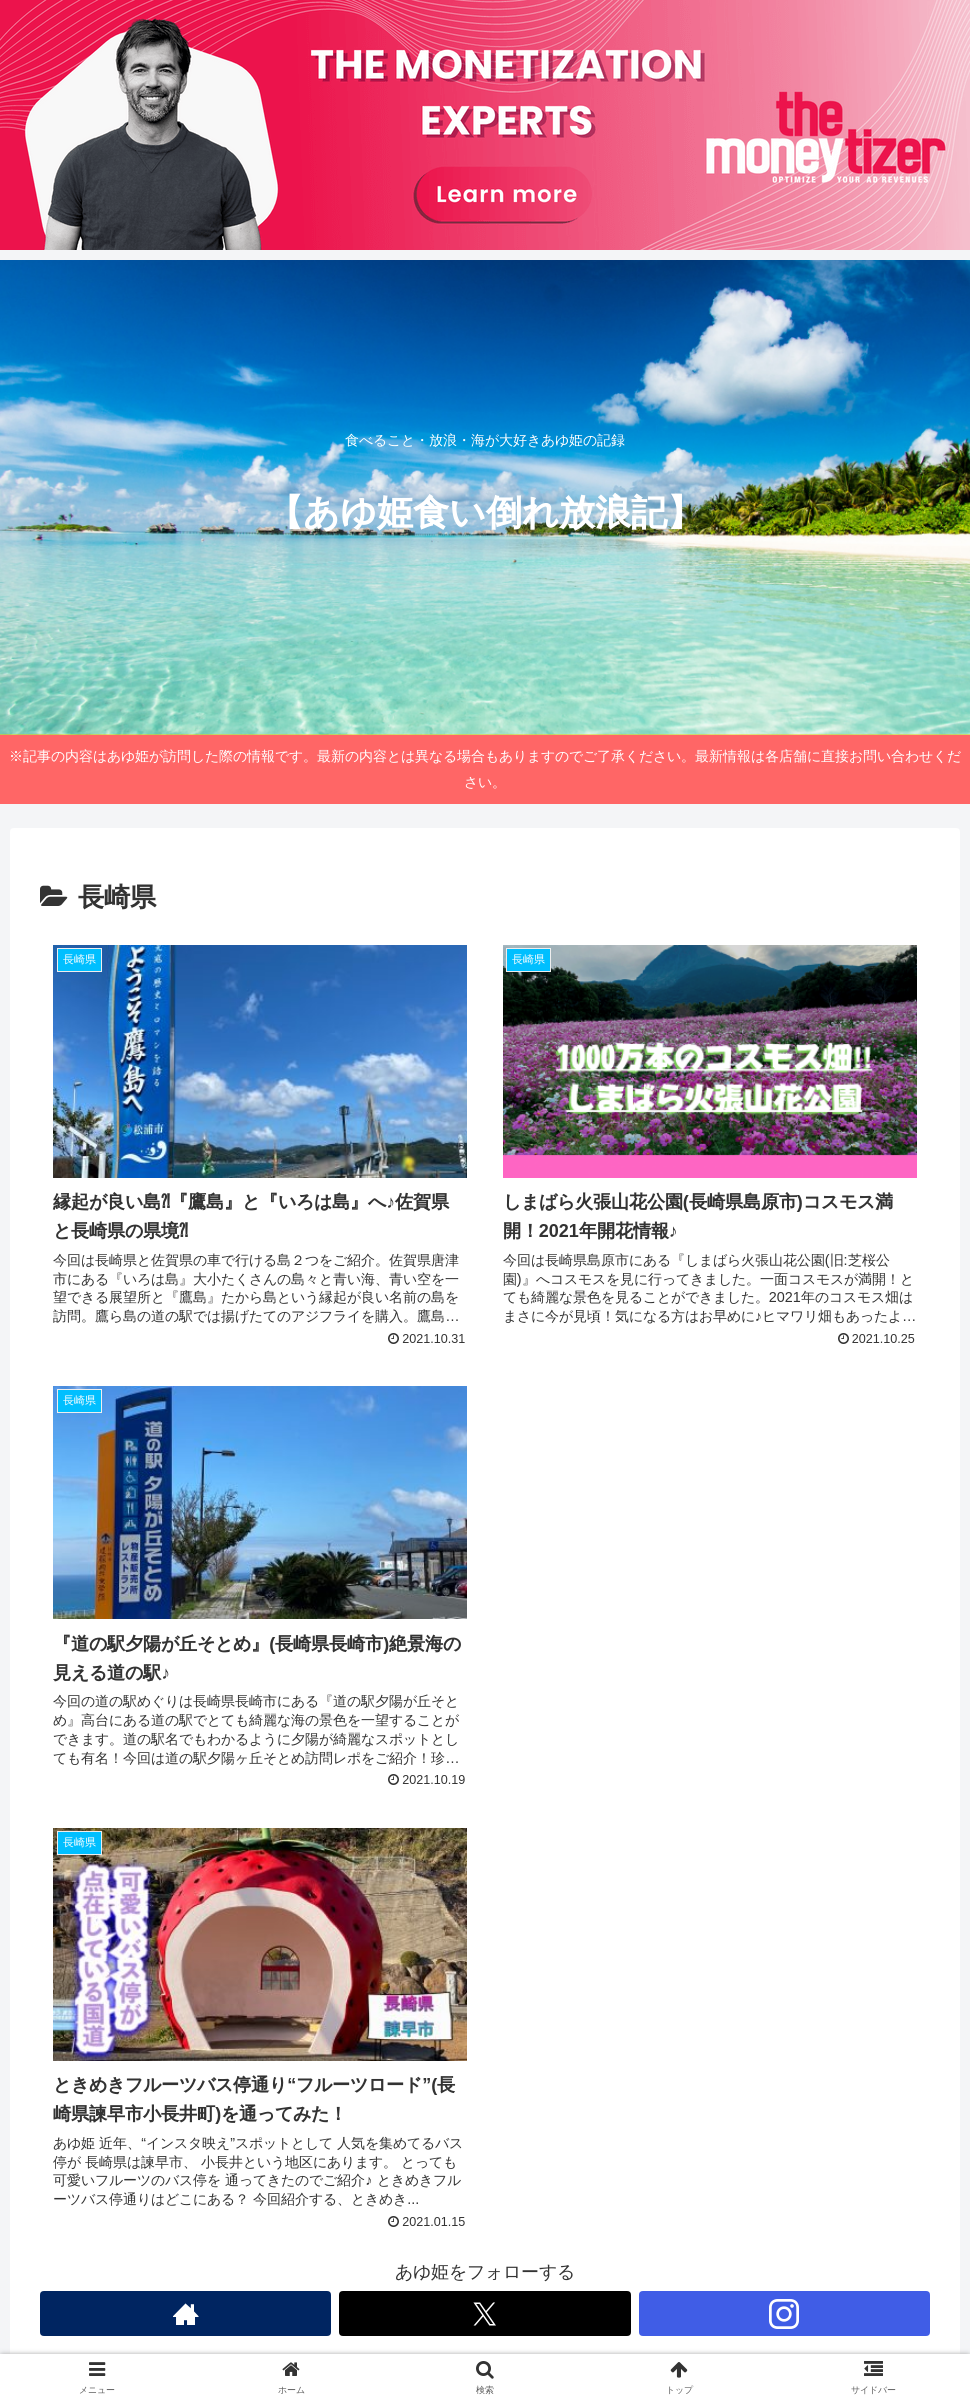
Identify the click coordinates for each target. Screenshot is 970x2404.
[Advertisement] (710, 1513)
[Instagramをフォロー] (784, 2313)
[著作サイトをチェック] (185, 2313)
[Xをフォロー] (484, 2313)
